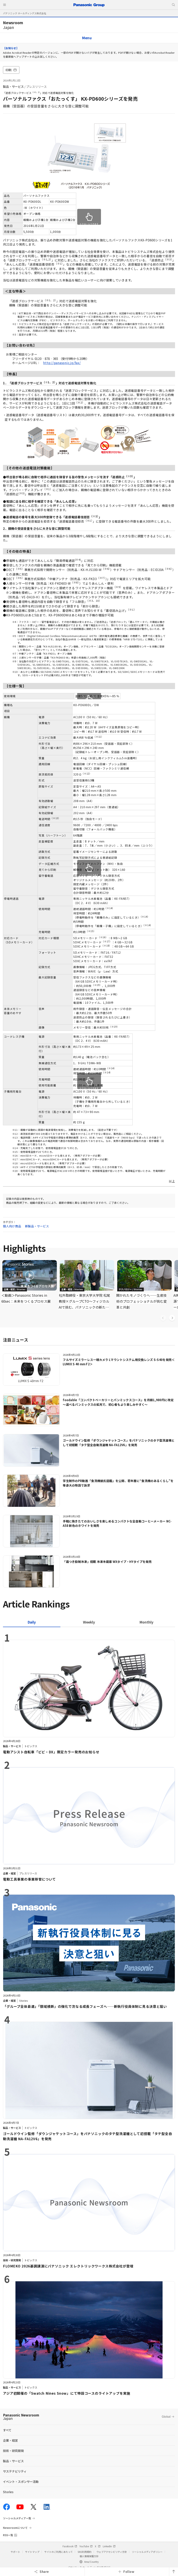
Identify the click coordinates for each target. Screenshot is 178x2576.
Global (166, 2416)
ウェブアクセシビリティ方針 (111, 2551)
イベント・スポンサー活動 (21, 2481)
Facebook (70, 2546)
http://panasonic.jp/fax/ (62, 362)
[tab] (89, 1622)
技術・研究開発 (13, 2451)
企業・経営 (10, 2440)
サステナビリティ (15, 2471)
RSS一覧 (8, 2535)
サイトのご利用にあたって (58, 2551)
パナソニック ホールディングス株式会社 (24, 13)
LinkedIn (109, 2546)
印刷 (11, 70)
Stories (8, 2492)
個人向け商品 (12, 1226)
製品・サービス (13, 86)
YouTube (85, 2546)
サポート (15, 2551)
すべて (7, 2430)
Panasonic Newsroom (21, 2416)
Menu (87, 37)
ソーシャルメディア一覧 (17, 2518)
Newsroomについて (15, 2528)
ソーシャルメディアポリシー (147, 2551)
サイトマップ (32, 2551)
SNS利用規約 (84, 2551)
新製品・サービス (37, 1226)
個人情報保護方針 (89, 2556)
